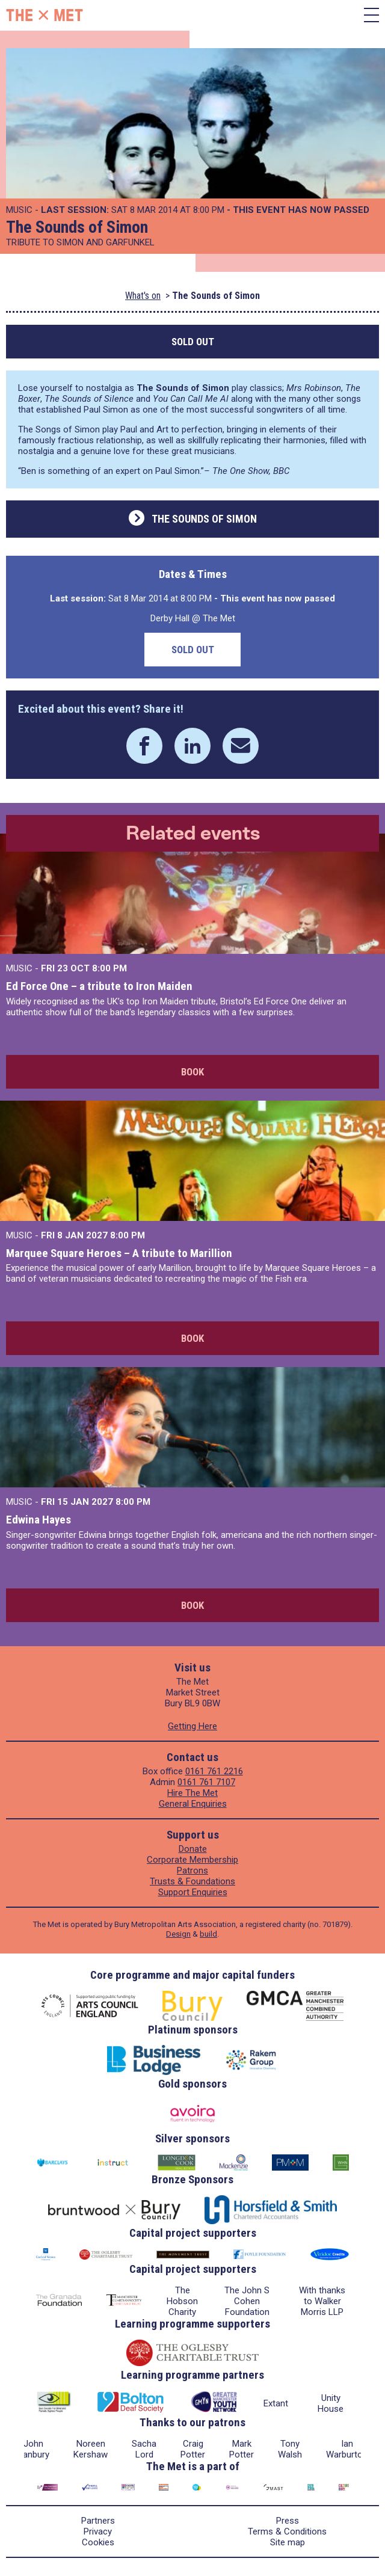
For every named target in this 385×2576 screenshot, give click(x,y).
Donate (193, 1848)
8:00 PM (109, 968)
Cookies (98, 2542)
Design (178, 1933)
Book (192, 1072)
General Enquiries (193, 1803)
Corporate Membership (192, 1859)
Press (287, 2520)
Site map (287, 2542)
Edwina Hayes (38, 1519)
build (208, 1933)
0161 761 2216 (214, 1771)
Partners (98, 2520)
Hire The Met (192, 1793)
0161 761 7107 (206, 1782)
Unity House (330, 2403)
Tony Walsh (290, 2449)
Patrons (192, 1870)
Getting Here (192, 1726)
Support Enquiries (192, 1892)
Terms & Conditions (287, 2531)
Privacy (98, 2531)
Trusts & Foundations (192, 1881)
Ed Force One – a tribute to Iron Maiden (99, 986)
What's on (143, 295)
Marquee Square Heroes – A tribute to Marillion (119, 1253)
